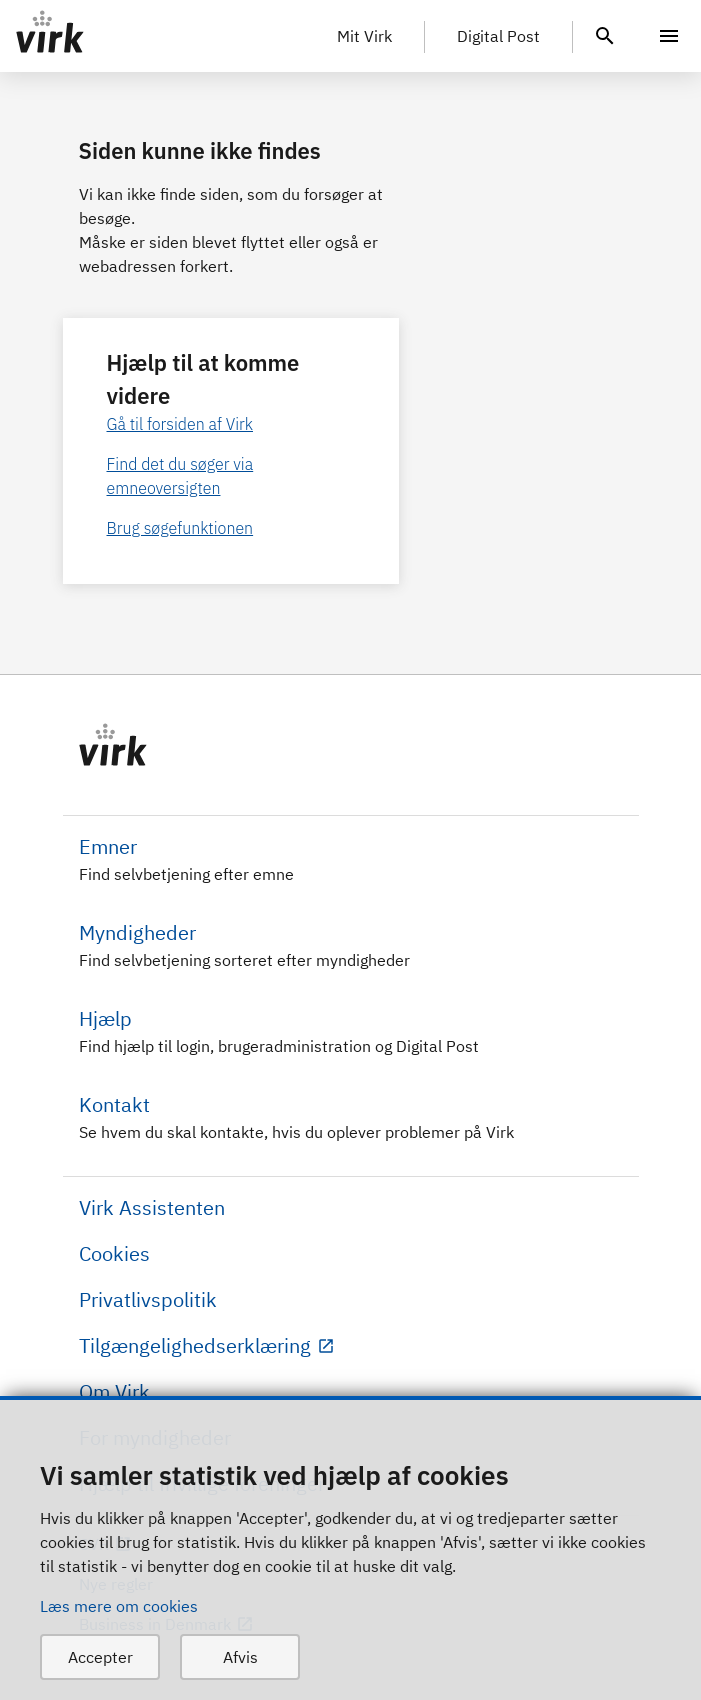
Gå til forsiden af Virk (180, 424)
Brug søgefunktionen (180, 528)
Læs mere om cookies (119, 1606)
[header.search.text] (605, 34)
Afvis (240, 1657)
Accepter (100, 1657)
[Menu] (669, 36)
